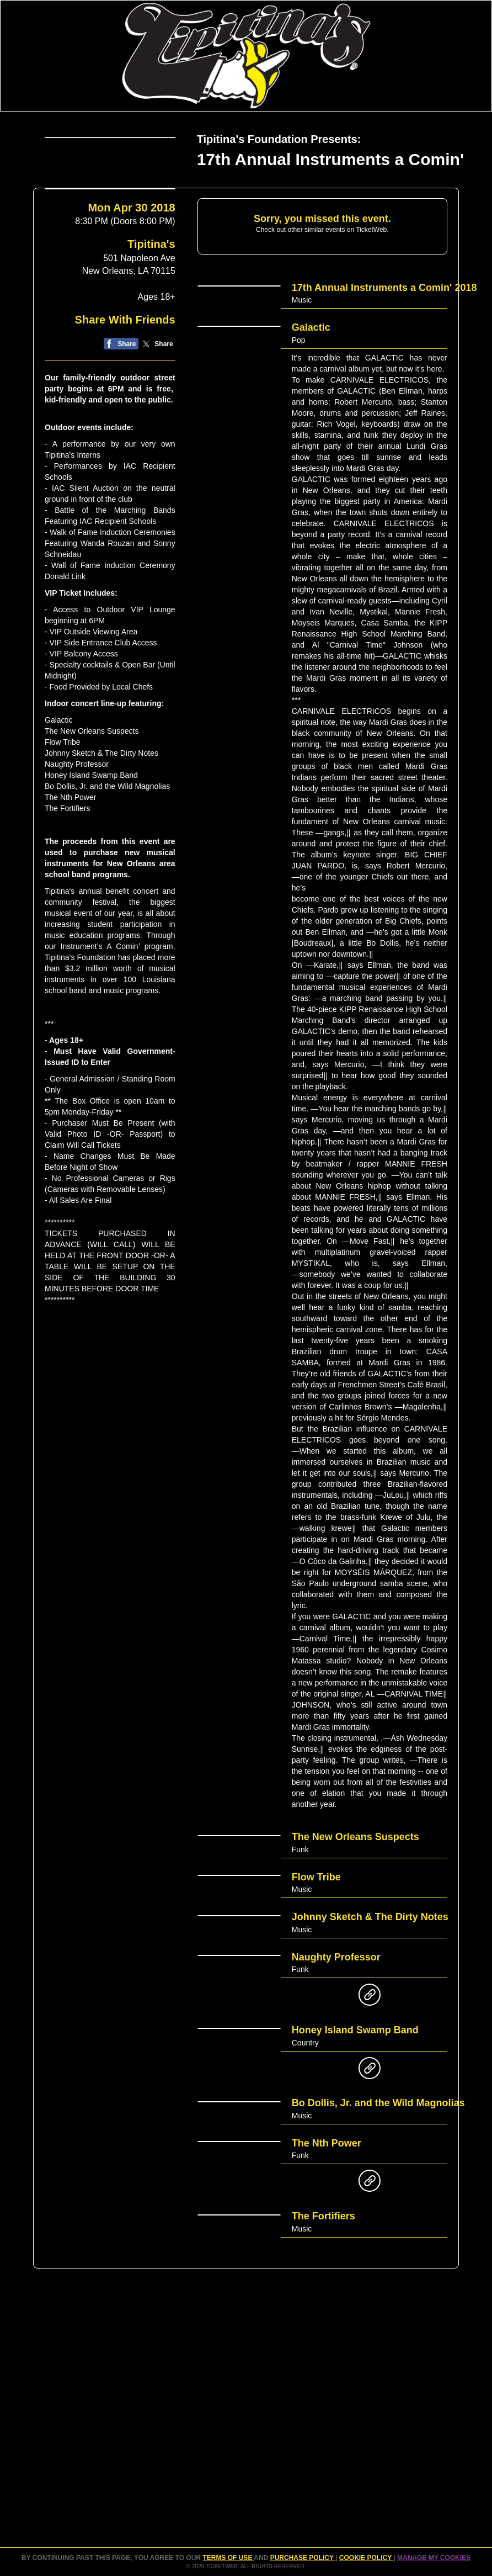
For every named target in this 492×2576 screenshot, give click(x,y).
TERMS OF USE (228, 2558)
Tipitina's (151, 288)
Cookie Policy (366, 2558)
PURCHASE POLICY (302, 2558)
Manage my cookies (433, 2558)
